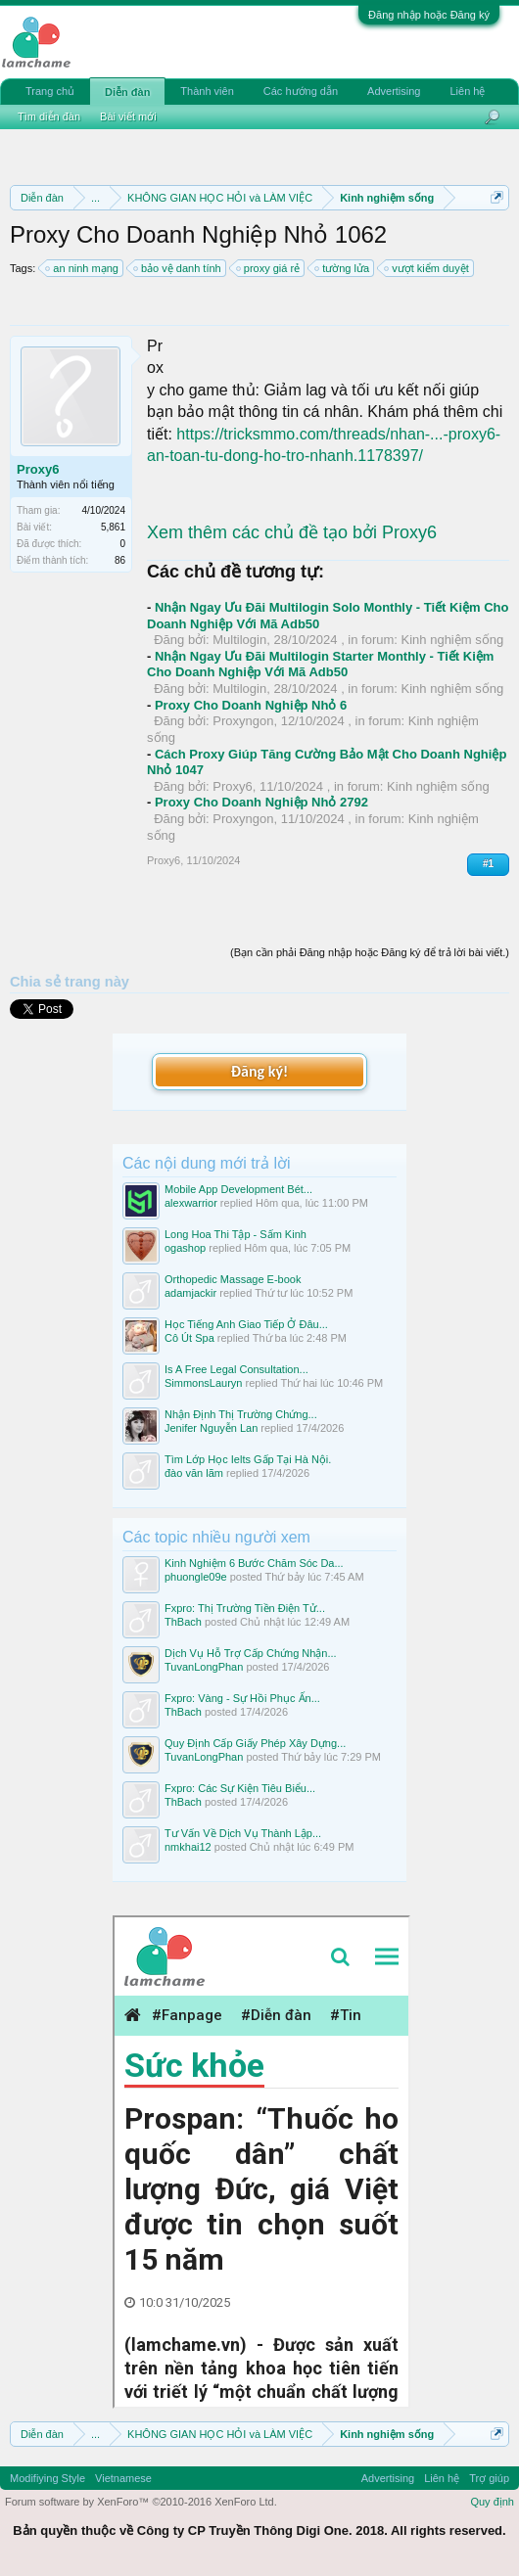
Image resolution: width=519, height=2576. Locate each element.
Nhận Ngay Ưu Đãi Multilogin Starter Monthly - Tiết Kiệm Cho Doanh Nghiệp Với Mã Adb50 (320, 664)
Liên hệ (467, 91)
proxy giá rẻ (269, 268)
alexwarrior (191, 1203)
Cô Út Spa (189, 1338)
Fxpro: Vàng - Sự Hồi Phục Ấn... (242, 1698)
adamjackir (190, 1293)
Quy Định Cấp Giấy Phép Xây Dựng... (255, 1743)
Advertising (393, 91)
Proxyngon (242, 720)
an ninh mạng (82, 268)
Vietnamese (123, 2478)
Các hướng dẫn (300, 91)
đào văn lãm (194, 1473)
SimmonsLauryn (203, 1383)
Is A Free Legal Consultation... (236, 1369)
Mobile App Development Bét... (238, 1189)
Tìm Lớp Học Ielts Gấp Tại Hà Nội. (248, 1459)
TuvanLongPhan (204, 1667)
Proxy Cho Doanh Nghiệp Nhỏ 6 (251, 705)
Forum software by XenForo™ (141, 2501)
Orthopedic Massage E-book (233, 1279)
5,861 (113, 527)
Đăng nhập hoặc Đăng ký (429, 15)
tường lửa (342, 268)
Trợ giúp (489, 2478)
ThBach (183, 1622)
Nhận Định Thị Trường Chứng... (241, 1414)
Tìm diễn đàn (49, 116)
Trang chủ (49, 91)
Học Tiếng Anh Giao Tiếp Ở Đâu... (246, 1324)
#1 (488, 863)
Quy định (492, 2501)
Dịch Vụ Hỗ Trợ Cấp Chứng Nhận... (251, 1653)
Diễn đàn (127, 92)
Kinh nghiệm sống (452, 639)
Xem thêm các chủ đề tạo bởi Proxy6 (292, 532)
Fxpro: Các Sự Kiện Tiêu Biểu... (240, 1788)
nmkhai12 (188, 1847)
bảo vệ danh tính (178, 268)
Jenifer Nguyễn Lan (211, 1428)
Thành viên (206, 91)
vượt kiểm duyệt (427, 268)
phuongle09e (196, 1577)
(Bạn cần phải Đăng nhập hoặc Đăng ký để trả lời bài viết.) (369, 952)
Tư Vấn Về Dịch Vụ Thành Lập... (243, 1833)
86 (120, 560)
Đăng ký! (259, 1071)
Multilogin (239, 639)
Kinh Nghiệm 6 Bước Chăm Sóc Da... (254, 1563)
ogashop (185, 1248)
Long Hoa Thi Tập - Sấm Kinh (236, 1234)
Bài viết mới (128, 116)
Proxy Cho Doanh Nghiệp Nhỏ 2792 (261, 802)
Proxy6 (38, 469)
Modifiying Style (47, 2478)
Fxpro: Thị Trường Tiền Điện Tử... (245, 1608)
